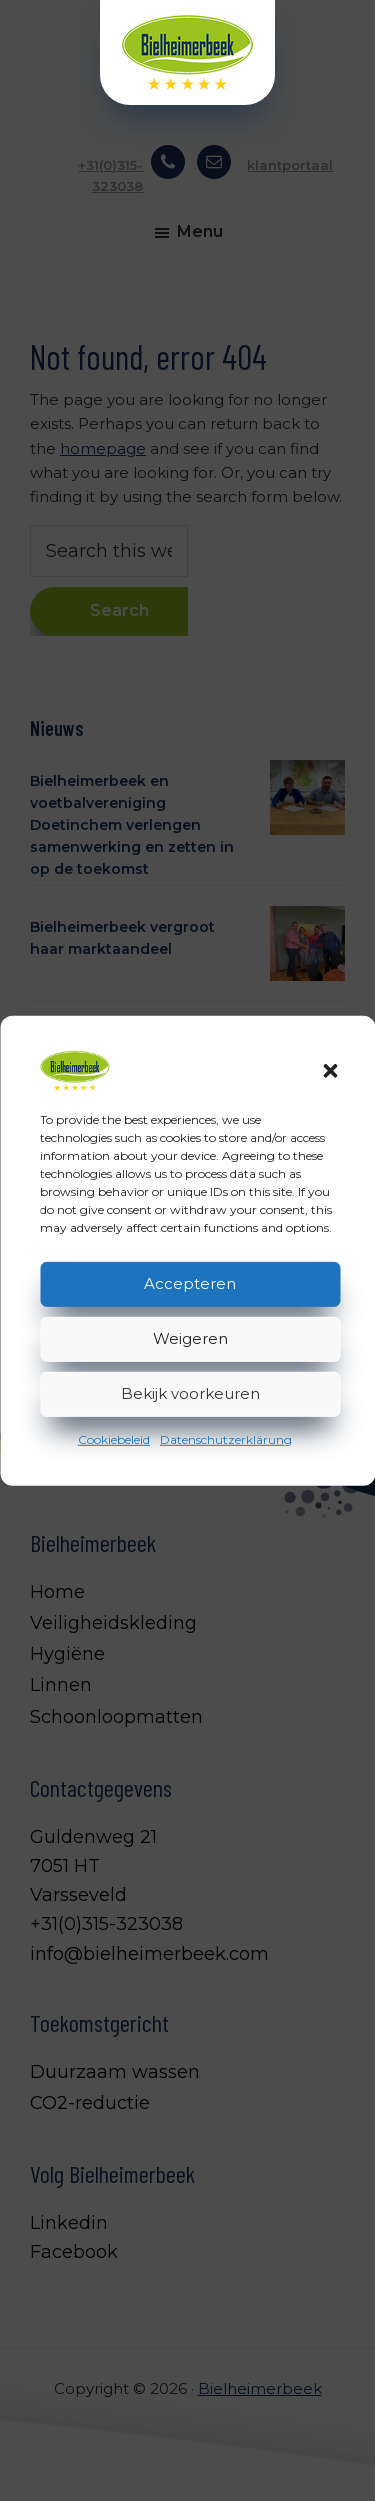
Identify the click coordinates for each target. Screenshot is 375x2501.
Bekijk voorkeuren (190, 1393)
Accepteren (190, 1283)
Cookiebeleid (114, 1438)
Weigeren (190, 1338)
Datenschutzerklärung (226, 1438)
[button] (330, 1070)
